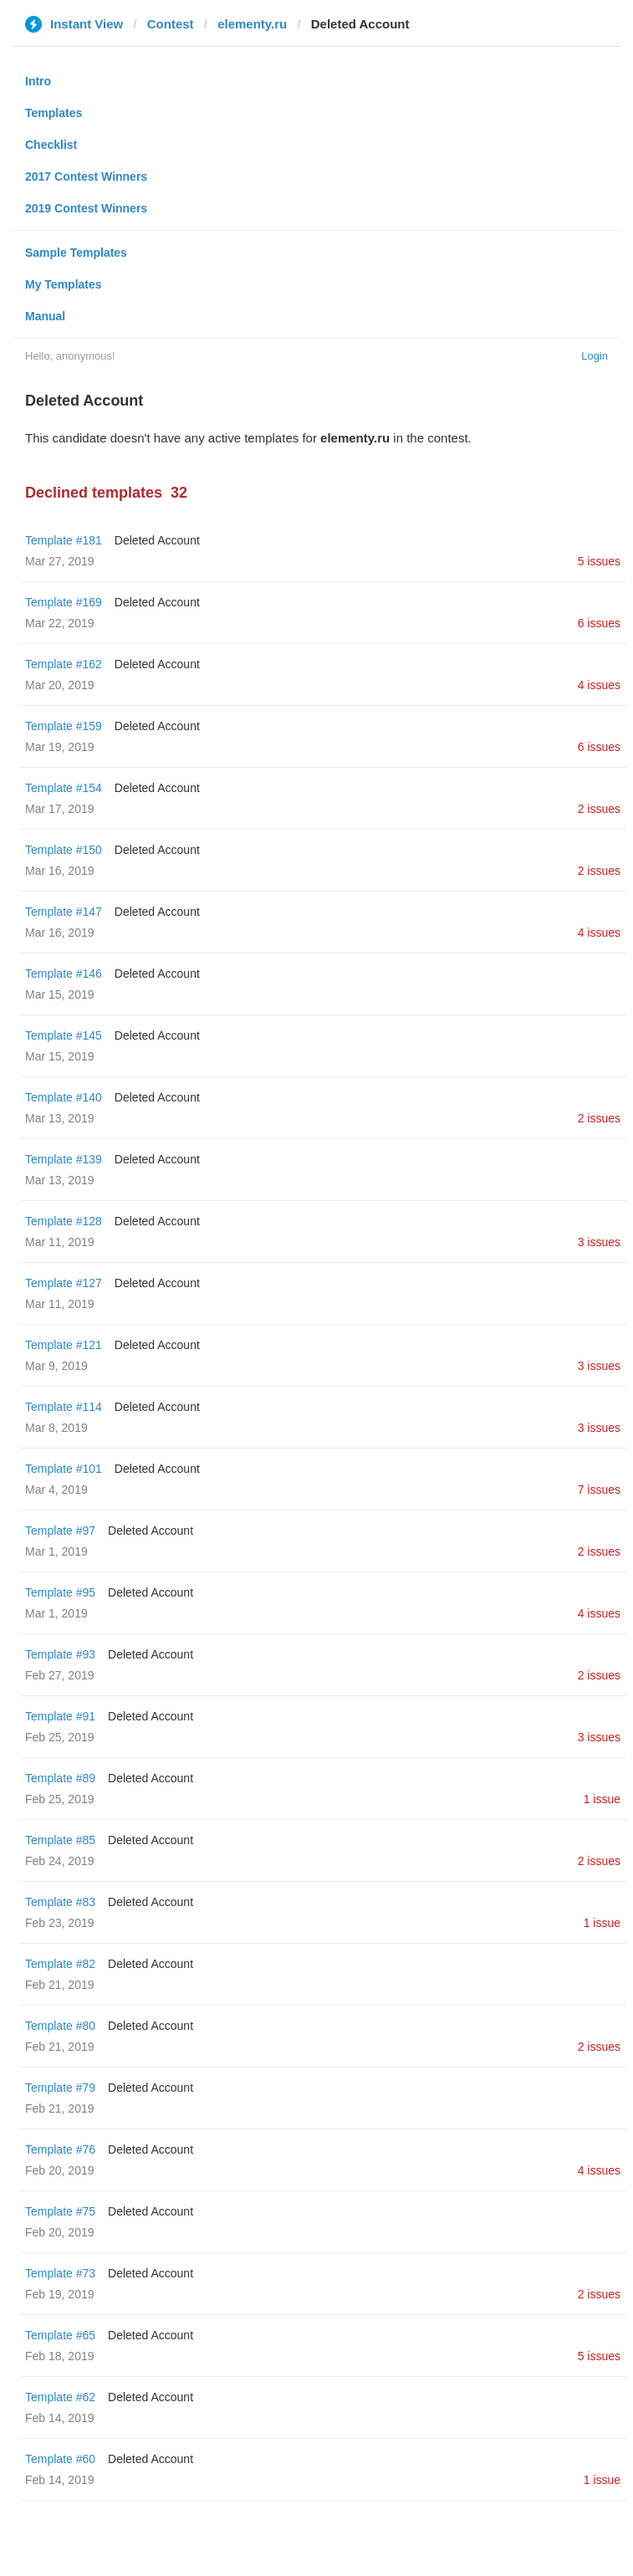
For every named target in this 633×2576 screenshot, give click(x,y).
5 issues (599, 561)
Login (594, 356)
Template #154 (63, 788)
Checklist (51, 144)
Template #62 (60, 2397)
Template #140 (63, 1097)
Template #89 (60, 1778)
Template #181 (63, 540)
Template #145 (63, 1035)
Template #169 (63, 602)
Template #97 (60, 1530)
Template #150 (63, 849)
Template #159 (63, 726)
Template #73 (60, 2273)
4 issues (599, 685)
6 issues (599, 623)
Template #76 (60, 2149)
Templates (53, 113)
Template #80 (60, 2025)
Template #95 (60, 1592)
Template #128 (63, 1221)
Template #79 (60, 2087)
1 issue (602, 1799)
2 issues (599, 808)
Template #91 (60, 1716)
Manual (45, 316)
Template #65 (60, 2335)
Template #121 (63, 1345)
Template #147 (63, 911)
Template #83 (60, 1902)
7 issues (599, 1489)
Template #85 (60, 1840)
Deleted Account (157, 540)
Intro (38, 81)
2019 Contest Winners (86, 208)
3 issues (599, 1242)
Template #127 (63, 1283)
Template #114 (63, 1406)
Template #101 (63, 1468)
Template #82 (60, 1963)
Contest (170, 24)
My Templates (63, 284)
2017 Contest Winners (86, 176)
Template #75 (60, 2211)
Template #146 (63, 973)
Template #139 (63, 1159)
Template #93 (60, 1654)
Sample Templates (76, 252)
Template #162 (63, 664)
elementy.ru (252, 24)
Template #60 (60, 2459)
